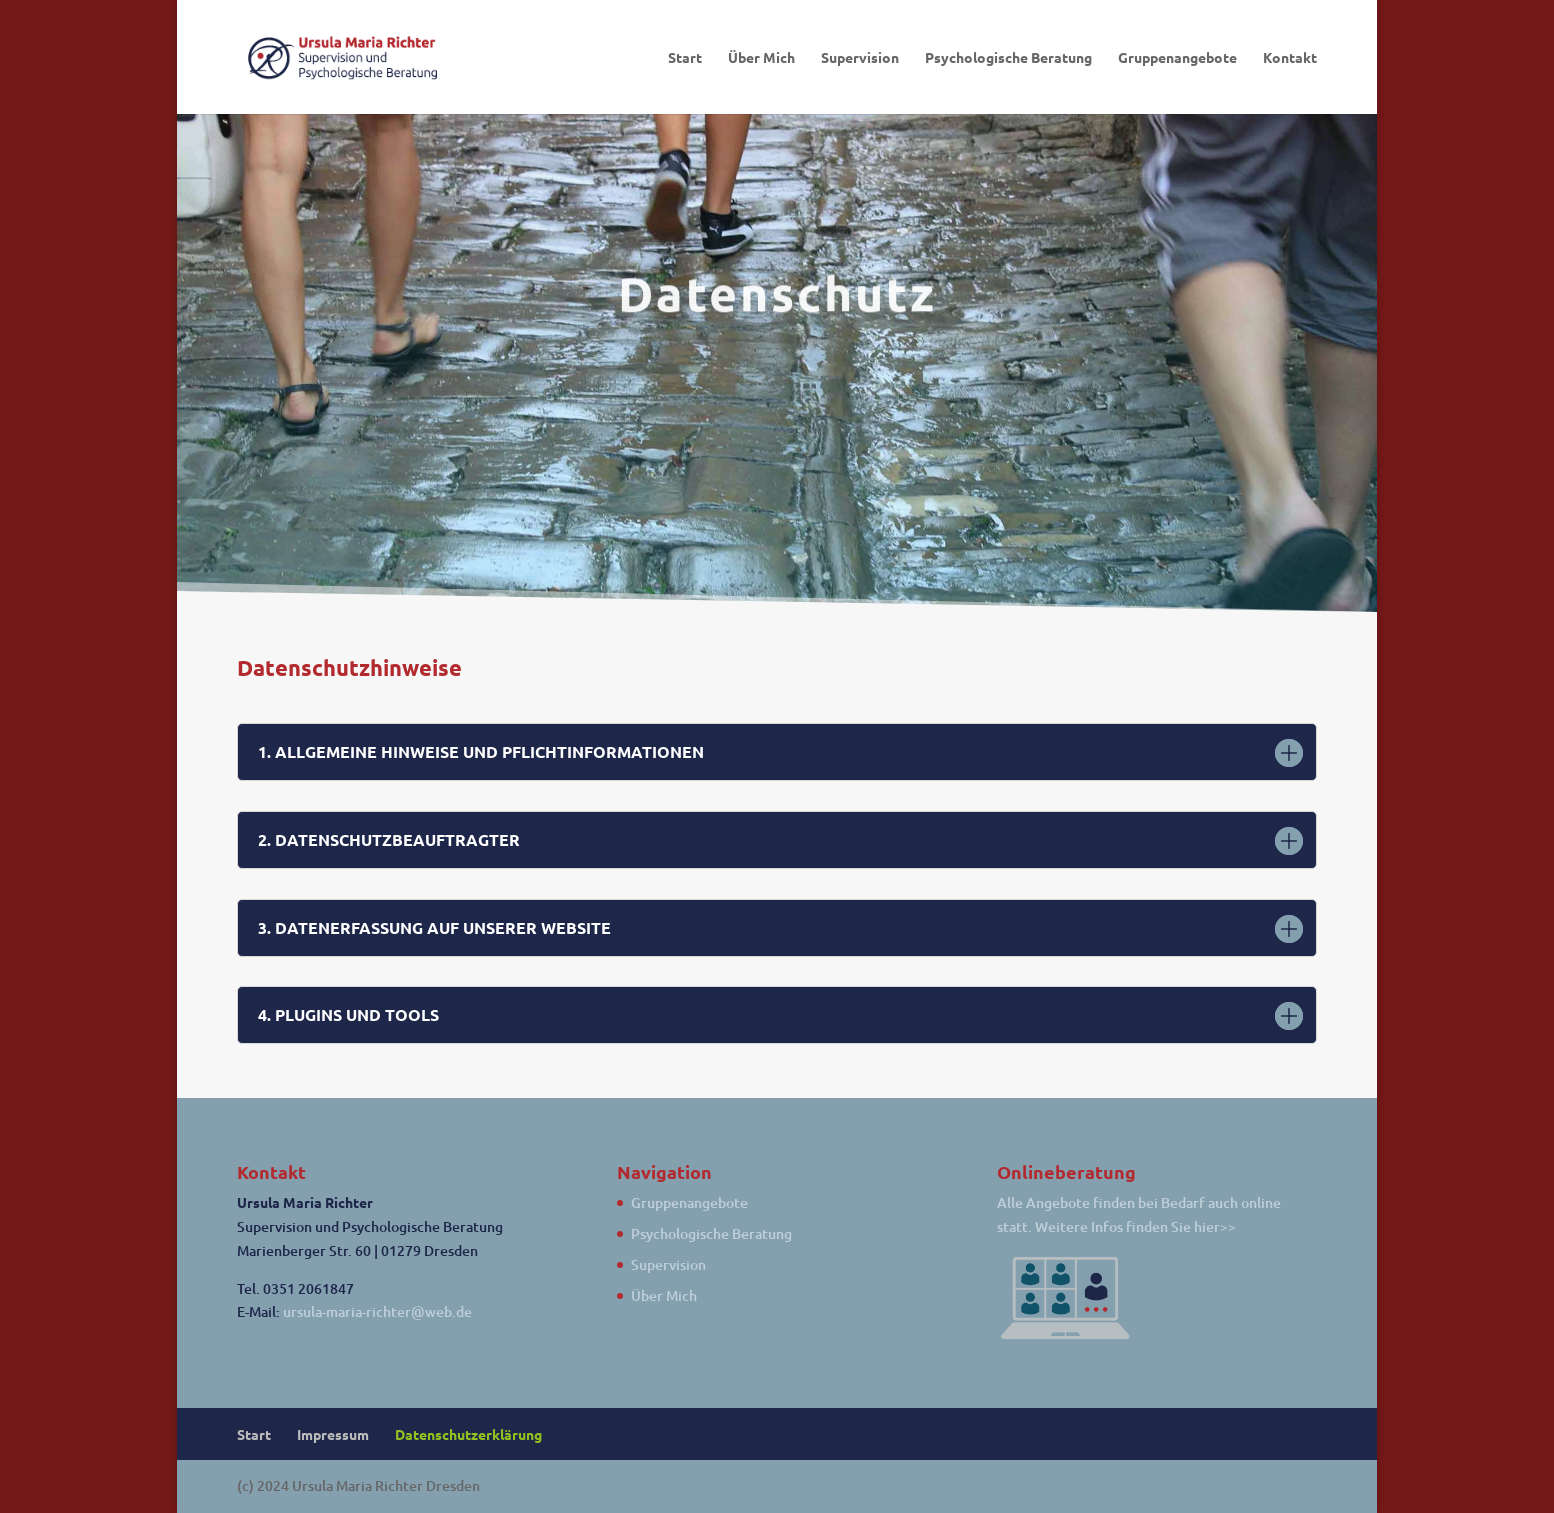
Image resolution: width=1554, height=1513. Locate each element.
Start (685, 58)
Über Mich (761, 58)
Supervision (860, 58)
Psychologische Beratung (1008, 58)
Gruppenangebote (1177, 58)
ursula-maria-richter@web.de (377, 1311)
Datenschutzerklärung (468, 1434)
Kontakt (1290, 58)
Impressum (333, 1434)
